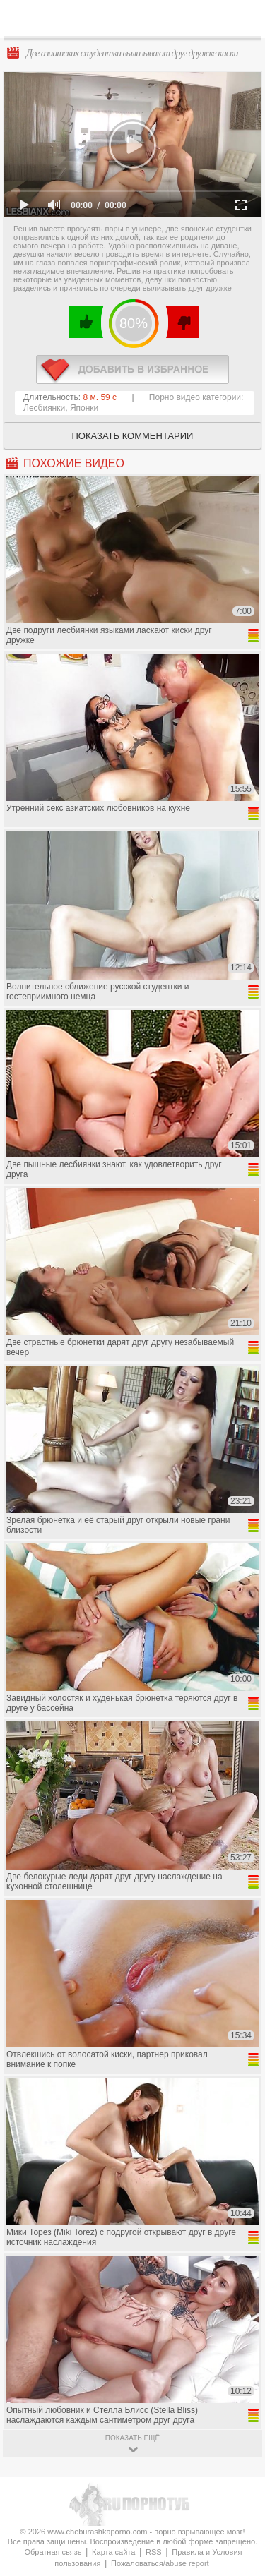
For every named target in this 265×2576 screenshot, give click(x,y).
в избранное (132, 369)
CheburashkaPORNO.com (136, 22)
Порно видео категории (195, 397)
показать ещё (132, 2438)
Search (243, 19)
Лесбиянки (44, 408)
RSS (154, 2552)
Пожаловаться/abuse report (160, 2563)
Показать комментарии (133, 436)
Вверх (238, 2408)
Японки (84, 408)
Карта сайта (113, 2552)
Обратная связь (52, 2552)
